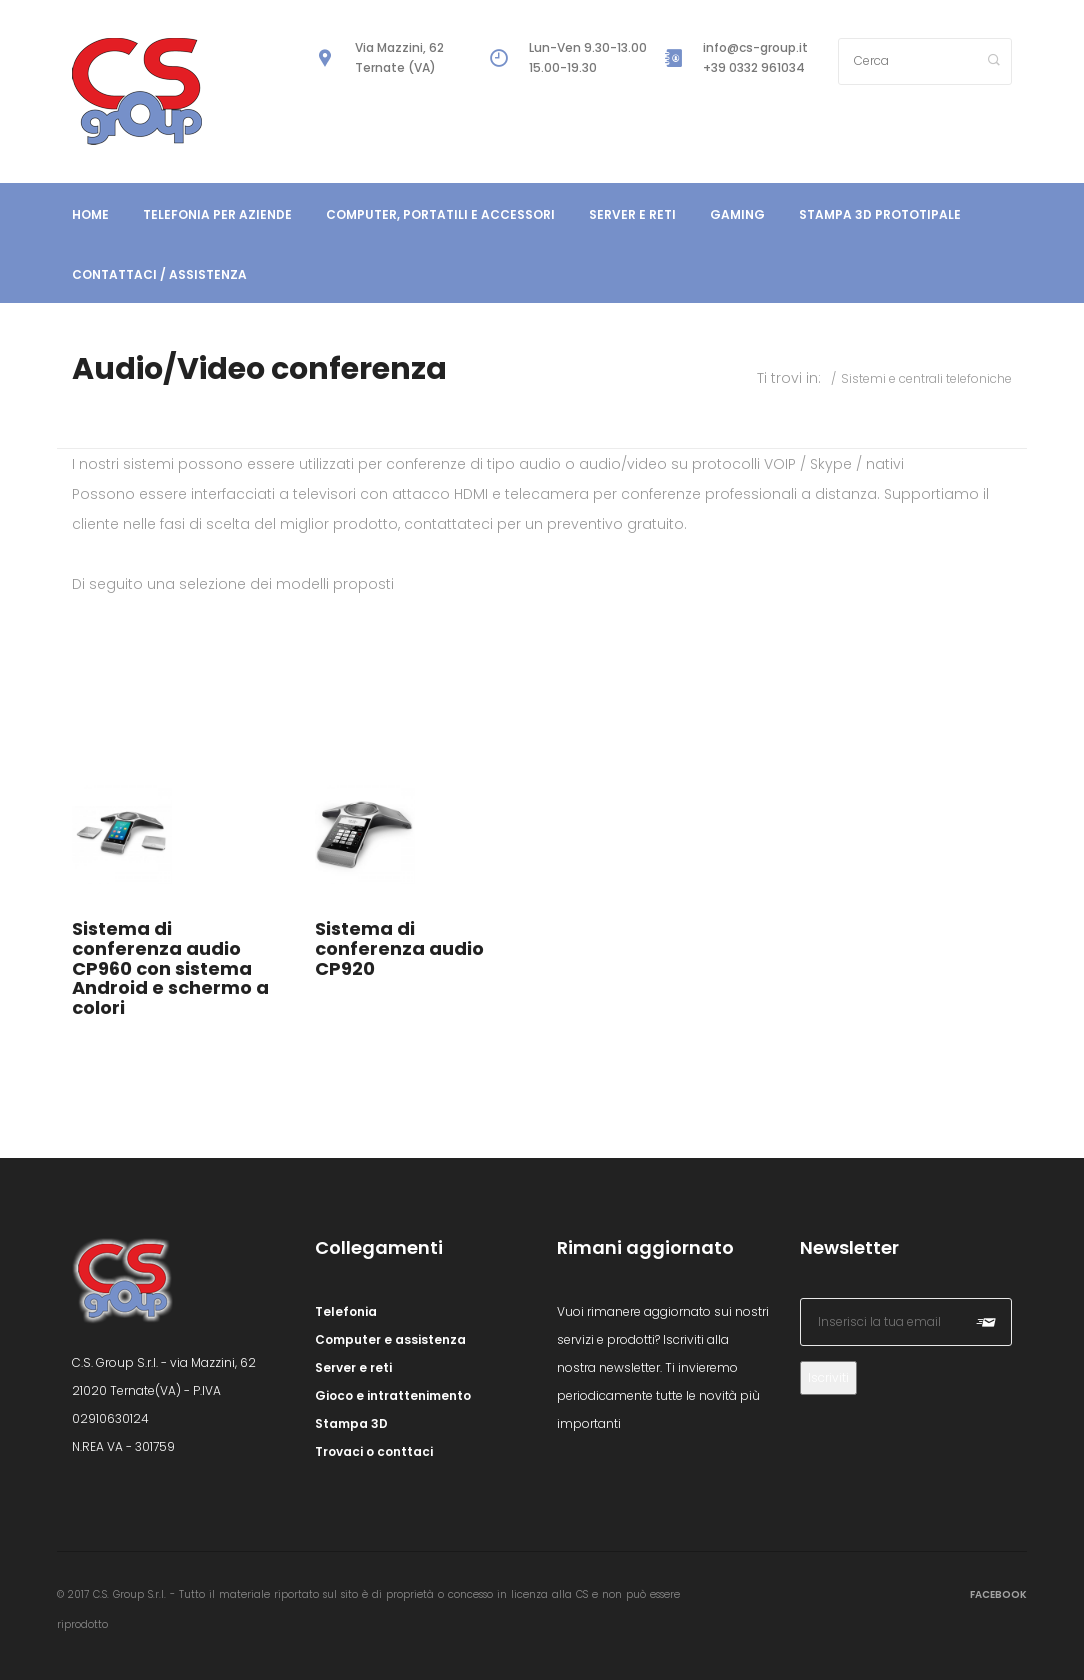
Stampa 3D (351, 1423)
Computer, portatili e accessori (440, 214)
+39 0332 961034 (754, 67)
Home (90, 214)
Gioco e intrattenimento (393, 1395)
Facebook (998, 1594)
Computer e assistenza (390, 1339)
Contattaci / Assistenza (159, 274)
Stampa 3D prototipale (880, 214)
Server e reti (632, 214)
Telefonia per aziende (217, 214)
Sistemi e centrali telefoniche (926, 378)
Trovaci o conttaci (374, 1451)
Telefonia (346, 1311)
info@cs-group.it (755, 47)
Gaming (737, 214)
